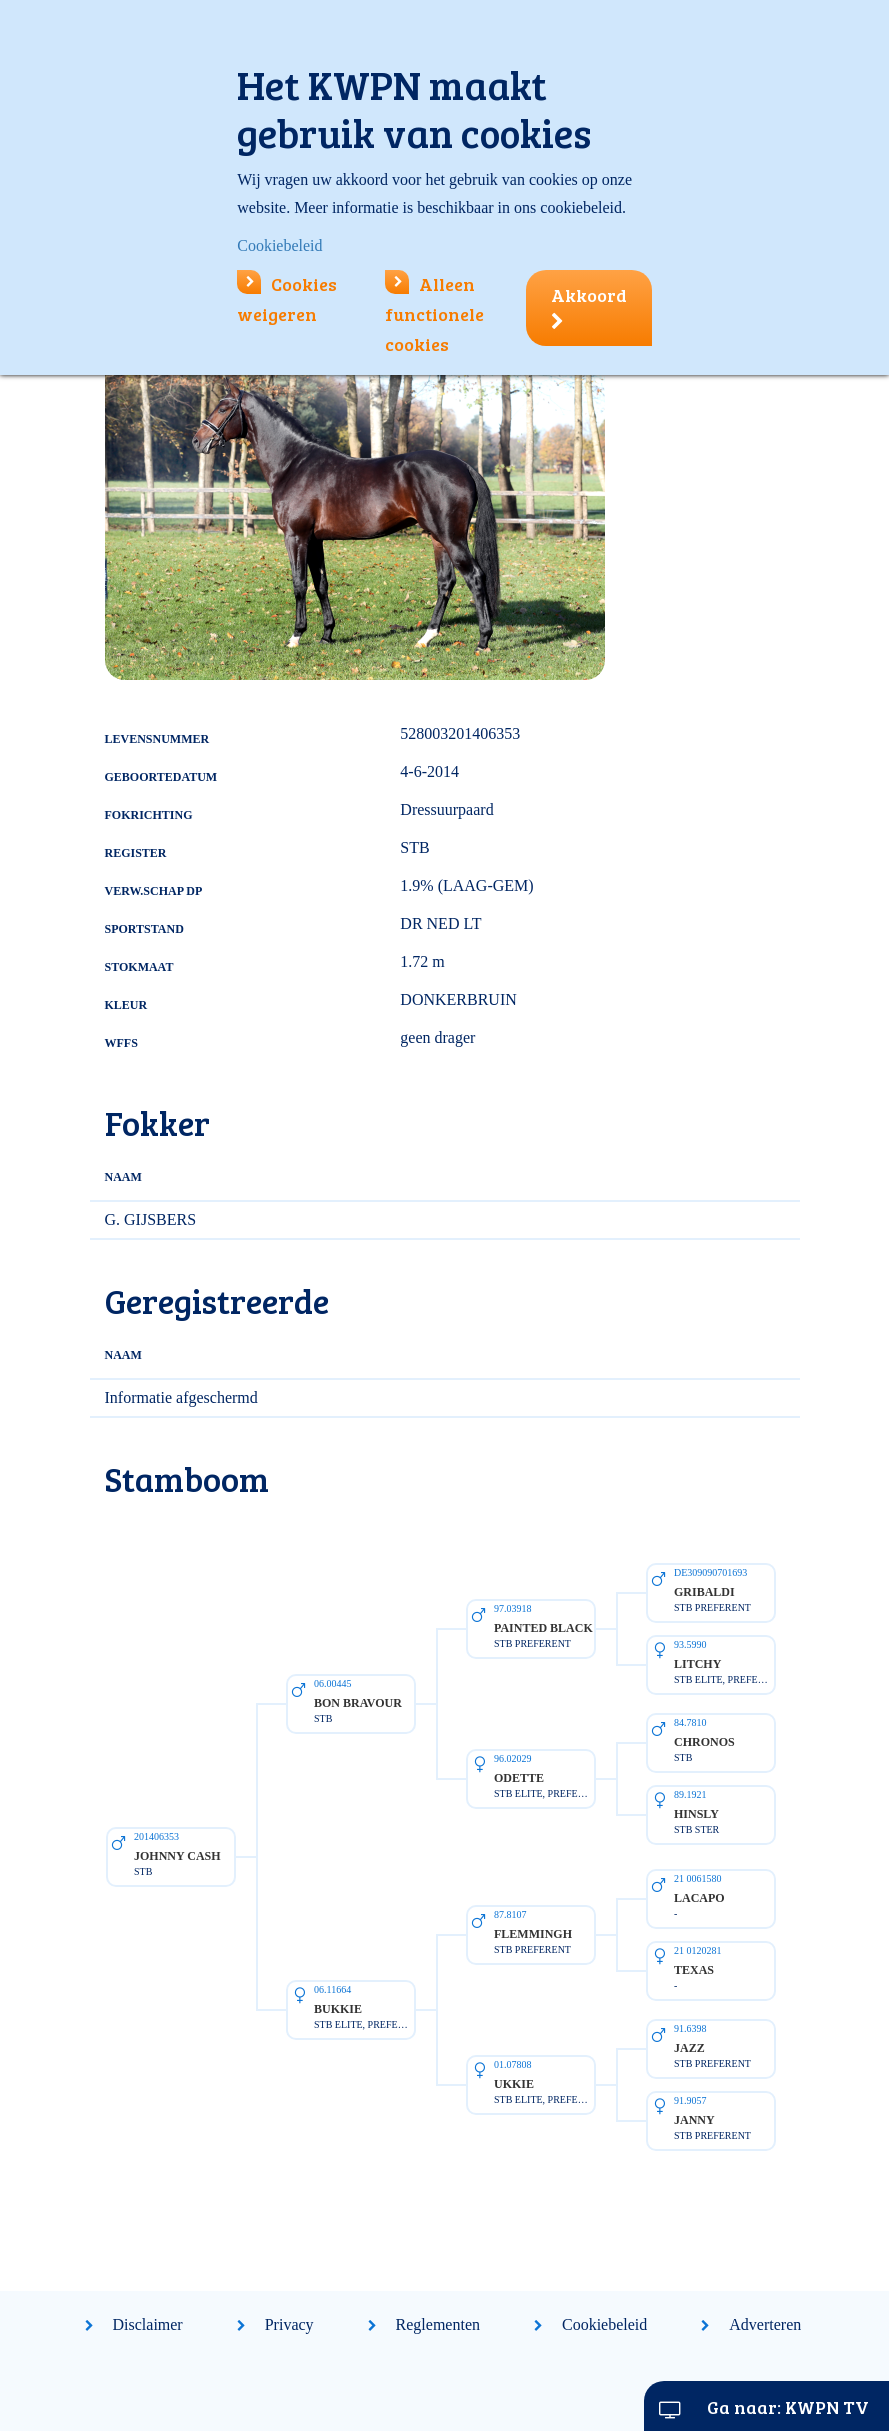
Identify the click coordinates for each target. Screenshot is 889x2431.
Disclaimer (148, 2324)
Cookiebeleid (604, 2324)
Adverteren (765, 2324)
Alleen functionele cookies (434, 314)
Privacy (289, 2324)
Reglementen (438, 2324)
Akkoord (589, 307)
